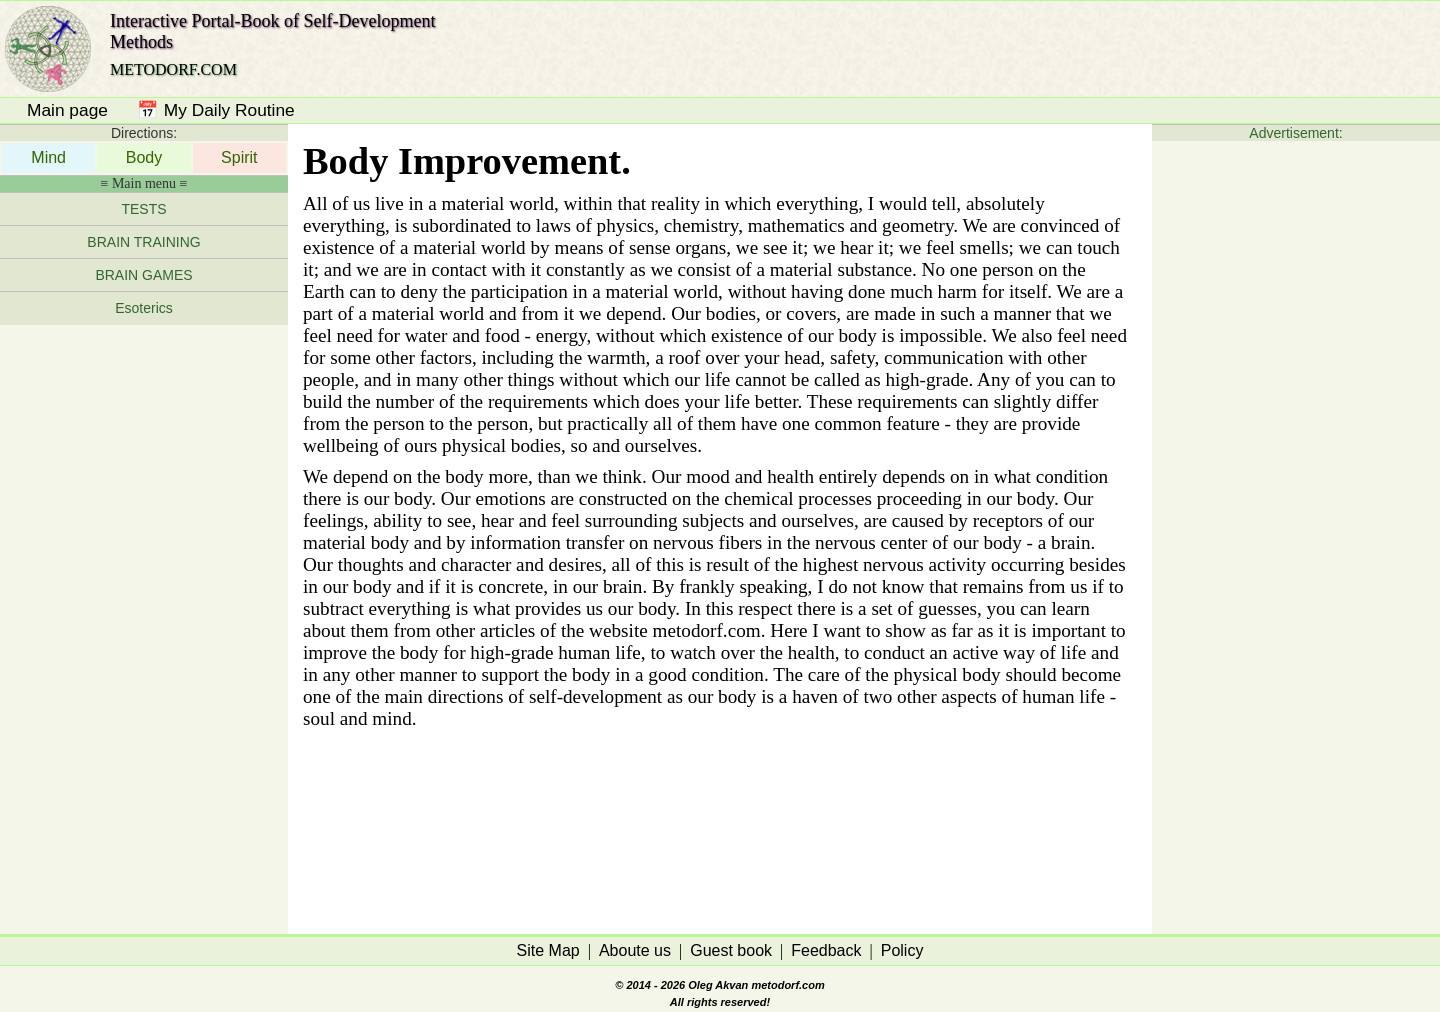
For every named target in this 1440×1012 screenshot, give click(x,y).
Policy (902, 950)
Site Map (548, 950)
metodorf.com (787, 985)
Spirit (239, 157)
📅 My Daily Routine (216, 110)
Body (144, 157)
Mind (48, 157)
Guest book (731, 950)
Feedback (826, 950)
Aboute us (635, 950)
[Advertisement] (144, 624)
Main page (67, 110)
